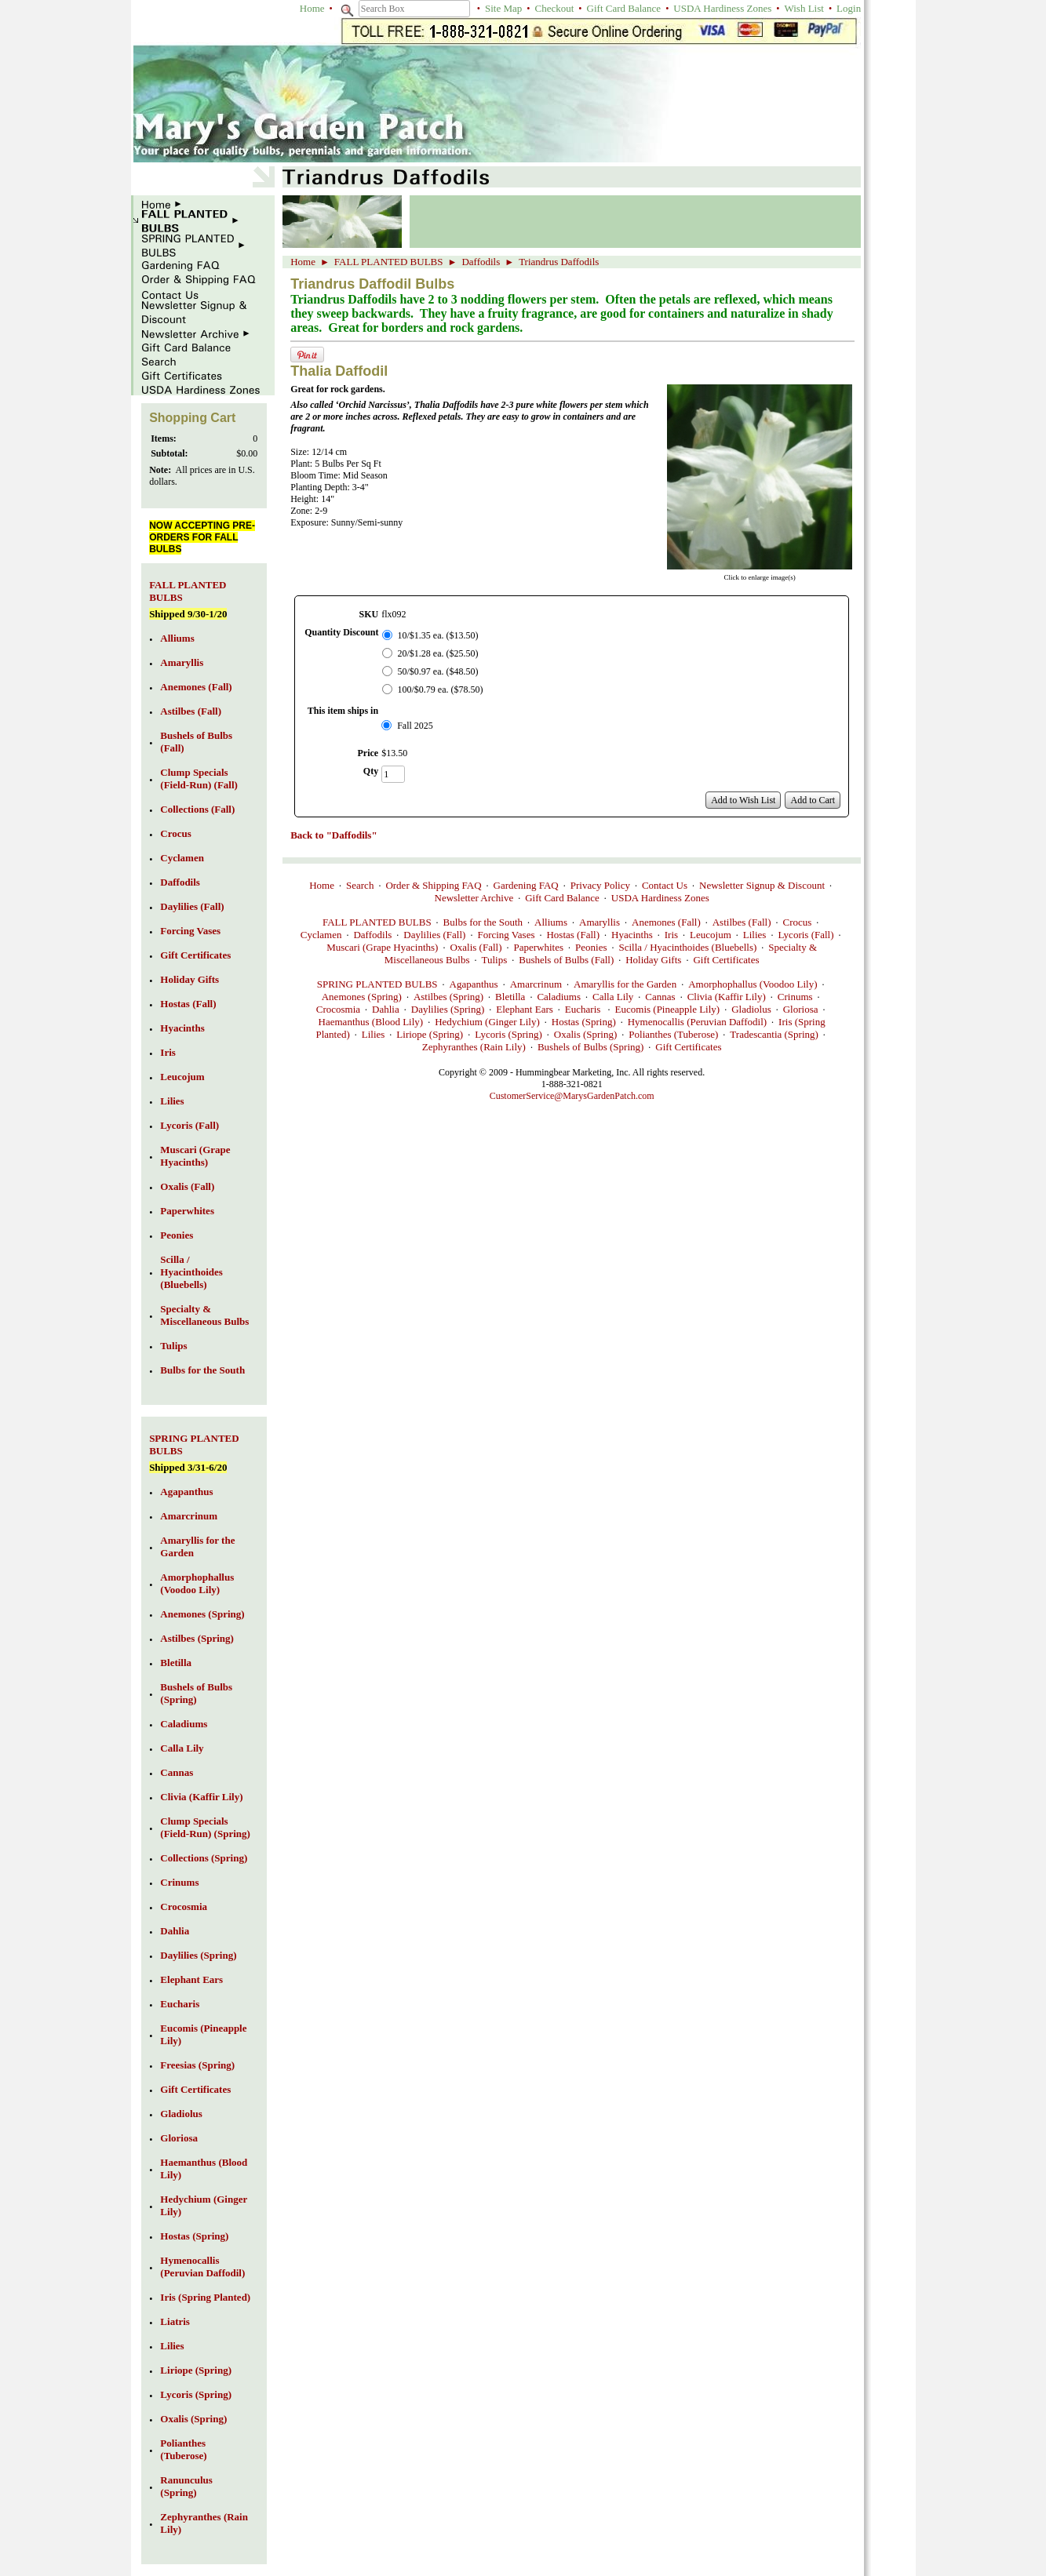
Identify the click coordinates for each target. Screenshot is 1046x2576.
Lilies (755, 935)
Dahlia (385, 1009)
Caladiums (559, 996)
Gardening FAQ (526, 885)
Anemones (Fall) (666, 922)
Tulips (494, 960)
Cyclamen (321, 935)
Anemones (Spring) (362, 996)
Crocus (796, 922)
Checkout (554, 8)
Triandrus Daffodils (559, 261)
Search (360, 885)
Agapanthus (474, 984)
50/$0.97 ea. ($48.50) (438, 671)
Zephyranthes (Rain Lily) (474, 1047)
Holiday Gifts (653, 960)
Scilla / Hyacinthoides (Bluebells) (688, 947)
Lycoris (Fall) (805, 935)
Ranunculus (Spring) (186, 2486)
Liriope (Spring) (429, 1034)
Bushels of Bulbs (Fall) (566, 960)
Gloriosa (800, 1009)
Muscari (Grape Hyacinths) (382, 947)
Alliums (550, 922)
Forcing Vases (505, 935)
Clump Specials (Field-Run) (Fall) (199, 778)
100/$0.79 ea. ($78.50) (440, 689)
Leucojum (710, 935)
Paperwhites (539, 947)
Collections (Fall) (197, 809)
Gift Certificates (726, 960)
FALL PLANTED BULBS (388, 261)
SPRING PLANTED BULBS (377, 984)
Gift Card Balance (624, 8)
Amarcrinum (536, 984)
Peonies (591, 947)
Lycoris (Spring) (508, 1034)
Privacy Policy (600, 885)
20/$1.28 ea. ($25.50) (438, 653)
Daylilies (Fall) (434, 935)
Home (312, 8)
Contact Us (664, 885)
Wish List (803, 8)
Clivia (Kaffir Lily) (726, 996)
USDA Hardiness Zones (722, 8)
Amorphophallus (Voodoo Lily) (752, 984)
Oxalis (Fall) (475, 947)
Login (848, 8)
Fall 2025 (415, 725)
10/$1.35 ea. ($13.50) (438, 635)
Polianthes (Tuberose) (673, 1034)
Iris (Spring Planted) (205, 2297)
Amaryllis (599, 922)
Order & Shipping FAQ (433, 885)
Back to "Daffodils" (333, 835)
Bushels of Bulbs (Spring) (590, 1047)
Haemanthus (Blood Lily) (371, 1022)
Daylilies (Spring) (448, 1009)
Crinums (795, 996)
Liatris (175, 2321)
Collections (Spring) (203, 1858)
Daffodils (480, 261)
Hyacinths (632, 935)
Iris (671, 935)
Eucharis (584, 1009)
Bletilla (510, 996)
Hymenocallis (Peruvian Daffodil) (697, 1022)
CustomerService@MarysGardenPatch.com (572, 1095)
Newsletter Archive (474, 898)
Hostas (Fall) (573, 935)
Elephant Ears (524, 1009)
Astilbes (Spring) (448, 996)
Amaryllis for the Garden (625, 984)
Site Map (503, 8)
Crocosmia (338, 1009)
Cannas (660, 996)
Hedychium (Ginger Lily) (487, 1022)
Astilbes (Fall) (742, 922)
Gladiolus (751, 1009)
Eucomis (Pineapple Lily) (667, 1009)
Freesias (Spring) (197, 2065)
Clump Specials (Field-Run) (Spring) (205, 1827)
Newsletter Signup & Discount (762, 885)
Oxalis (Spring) (586, 1034)
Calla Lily (612, 996)
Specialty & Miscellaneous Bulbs (204, 1315)
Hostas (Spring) (584, 1022)
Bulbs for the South (483, 922)
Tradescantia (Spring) (774, 1034)
